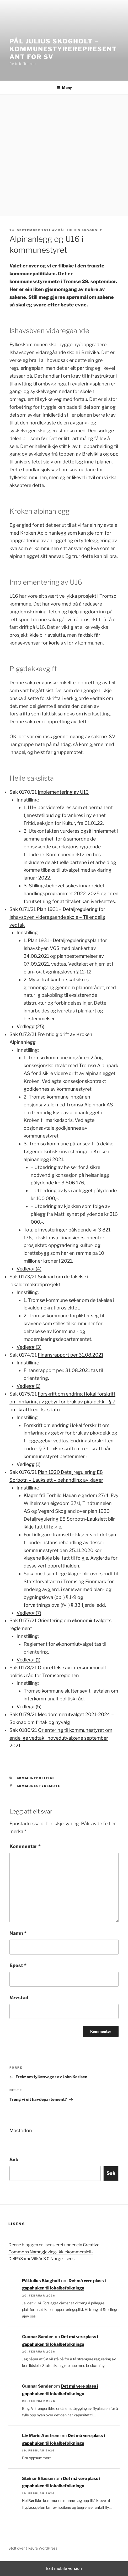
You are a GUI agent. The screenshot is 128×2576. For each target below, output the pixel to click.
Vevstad (18, 1997)
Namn (17, 1933)
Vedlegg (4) (29, 1269)
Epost (17, 1965)
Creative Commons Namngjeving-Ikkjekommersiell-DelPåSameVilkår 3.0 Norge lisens (53, 2251)
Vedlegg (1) (28, 1386)
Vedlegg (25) (30, 1026)
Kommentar (25, 1846)
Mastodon (20, 2130)
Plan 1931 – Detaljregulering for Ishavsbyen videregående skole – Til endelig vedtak (57, 917)
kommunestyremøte (39, 1786)
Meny (64, 87)
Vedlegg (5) (29, 1706)
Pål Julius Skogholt (80, 230)
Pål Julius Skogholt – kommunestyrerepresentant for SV (63, 49)
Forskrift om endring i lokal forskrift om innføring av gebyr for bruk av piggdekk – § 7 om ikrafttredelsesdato (62, 1401)
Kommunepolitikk (36, 1778)
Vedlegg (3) (29, 1347)
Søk (13, 2159)
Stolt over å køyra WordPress (32, 2548)
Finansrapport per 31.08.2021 (70, 1355)
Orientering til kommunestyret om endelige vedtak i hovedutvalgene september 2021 (60, 1738)
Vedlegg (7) (29, 1613)
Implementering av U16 (63, 792)
